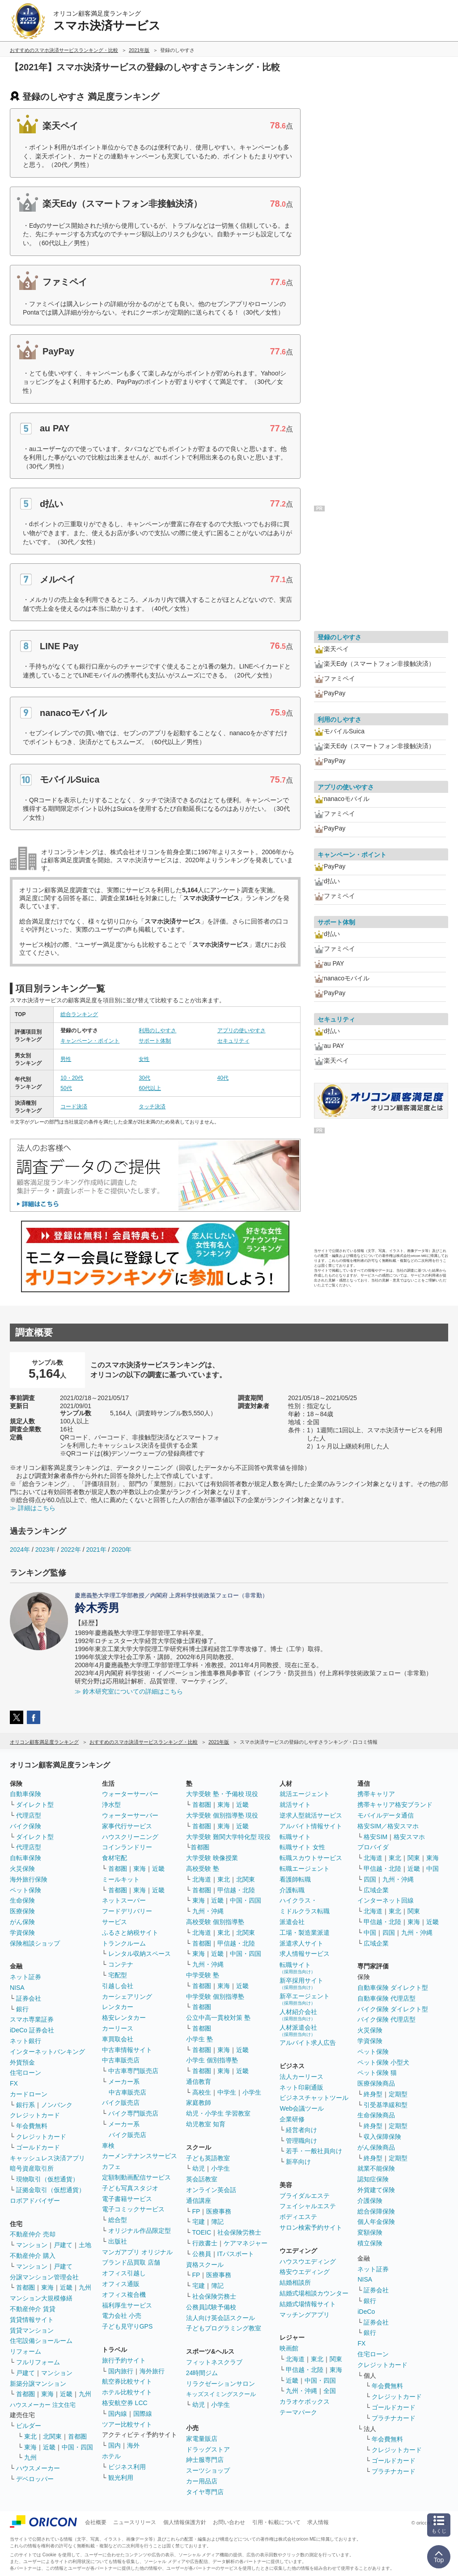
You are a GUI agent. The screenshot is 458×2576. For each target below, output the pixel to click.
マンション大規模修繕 (41, 2298)
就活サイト (295, 1804)
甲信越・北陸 (236, 1890)
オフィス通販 (121, 2283)
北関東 (52, 2436)
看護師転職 (295, 1879)
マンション (31, 2244)
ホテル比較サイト (127, 2392)
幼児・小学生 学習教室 (218, 2113)
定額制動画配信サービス (136, 2177)
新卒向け (298, 2161)
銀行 (22, 2009)
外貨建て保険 (376, 2189)
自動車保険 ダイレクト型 (392, 1987)
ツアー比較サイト (127, 2424)
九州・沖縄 (208, 1911)
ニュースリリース (134, 2522)
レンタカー (117, 2006)
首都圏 (25, 2287)
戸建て (63, 2244)
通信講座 (198, 2200)
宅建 (198, 2221)
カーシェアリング (127, 1996)
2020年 (121, 1549)
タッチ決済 (152, 1106)
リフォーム (25, 2351)
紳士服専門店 (205, 2459)
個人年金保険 (376, 2221)
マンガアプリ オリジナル (137, 2252)
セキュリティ (233, 1041)
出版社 (117, 2241)
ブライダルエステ (305, 2195)
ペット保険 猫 (377, 2072)
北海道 (201, 1879)
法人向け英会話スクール (220, 2317)
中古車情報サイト (127, 2049)
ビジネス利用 (127, 2466)
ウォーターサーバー (130, 1793)
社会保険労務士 (239, 2232)
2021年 (96, 1549)
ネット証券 (25, 1976)
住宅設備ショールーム (41, 2340)
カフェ (111, 2166)
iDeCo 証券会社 (32, 2030)
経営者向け (301, 2129)
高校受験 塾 (202, 1868)
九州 (85, 2287)
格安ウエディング (305, 2271)
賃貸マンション (32, 2330)
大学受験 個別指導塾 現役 (222, 1815)
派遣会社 (292, 1921)
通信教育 (198, 2081)
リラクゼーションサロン (220, 2383)
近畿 (66, 2287)
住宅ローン (25, 2072)
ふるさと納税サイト (130, 1932)
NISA (17, 1987)
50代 (66, 1088)
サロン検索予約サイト (311, 2227)
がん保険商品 (376, 2147)
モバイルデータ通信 (385, 1815)
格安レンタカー (124, 2017)
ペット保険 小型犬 (383, 2062)
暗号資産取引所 (32, 2168)
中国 (432, 1868)
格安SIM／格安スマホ (388, 1826)
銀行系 (25, 2104)
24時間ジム (202, 2372)
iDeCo (366, 2311)
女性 (144, 1059)
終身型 (373, 2094)
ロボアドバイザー (35, 2200)
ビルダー (28, 2425)
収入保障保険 (382, 2136)
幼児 (198, 2168)
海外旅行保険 (28, 1879)
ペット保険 (25, 1890)
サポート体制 (155, 1041)
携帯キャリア (376, 1793)
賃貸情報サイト (32, 2319)
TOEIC (202, 2232)
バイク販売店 (121, 2102)
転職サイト (295, 1836)
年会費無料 (31, 2125)
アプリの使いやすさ (241, 1030)
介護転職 (292, 1890)
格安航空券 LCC (125, 2402)
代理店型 (28, 1815)
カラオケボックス (305, 2401)
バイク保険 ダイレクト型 (392, 2009)
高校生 (201, 2092)
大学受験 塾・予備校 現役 (222, 1793)
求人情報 (318, 2522)
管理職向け (301, 2140)
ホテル (111, 2456)
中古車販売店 (121, 2060)
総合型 (117, 2219)
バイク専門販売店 (133, 2113)
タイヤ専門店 (205, 2491)
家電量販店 (201, 2438)
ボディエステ (298, 2216)
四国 (370, 1879)
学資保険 (22, 1932)
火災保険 (22, 1868)
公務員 (201, 2253)
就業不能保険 (376, 2168)
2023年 (45, 1549)
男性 (65, 1059)
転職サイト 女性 (302, 1847)
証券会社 (28, 1998)
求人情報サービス (305, 1953)
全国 (329, 2390)
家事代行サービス (127, 1826)
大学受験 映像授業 (212, 1857)
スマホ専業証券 (32, 2019)
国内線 (117, 2413)
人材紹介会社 (298, 2014)
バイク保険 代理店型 (386, 2019)
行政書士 (204, 2243)
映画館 (289, 2348)
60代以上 (150, 1088)
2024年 (20, 1549)
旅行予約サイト (124, 2360)
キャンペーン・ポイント (89, 1041)
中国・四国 (77, 2447)
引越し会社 (117, 1985)
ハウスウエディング (308, 2261)
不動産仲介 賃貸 (32, 2308)
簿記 (217, 2221)
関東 (336, 2359)
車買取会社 (117, 2039)
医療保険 (22, 1911)
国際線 (142, 2413)
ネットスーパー (124, 1900)
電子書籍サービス (127, 2198)
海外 (133, 2445)
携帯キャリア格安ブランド (395, 1804)
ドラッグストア (208, 2449)
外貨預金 (22, 2062)
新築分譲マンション (38, 2383)
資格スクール (205, 2264)
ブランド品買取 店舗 (131, 2262)
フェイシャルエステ (308, 2206)
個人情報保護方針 (184, 2522)
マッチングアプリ (305, 2314)
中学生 (226, 2092)
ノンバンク (56, 2104)
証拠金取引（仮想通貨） (50, 2189)
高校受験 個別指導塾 (215, 1921)
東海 (47, 2287)
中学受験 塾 (202, 1975)
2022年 (71, 1549)
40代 (223, 1078)
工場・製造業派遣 (305, 1932)
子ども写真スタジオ (130, 2188)
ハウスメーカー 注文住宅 (43, 2404)
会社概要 (95, 2522)
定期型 (398, 2094)
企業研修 (292, 2119)
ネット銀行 (25, 2040)
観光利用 (120, 2477)
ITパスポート (235, 2253)
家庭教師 (198, 2102)
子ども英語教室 (208, 2158)
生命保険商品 (376, 2115)
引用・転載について (276, 2522)
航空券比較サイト (127, 2381)
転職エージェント (305, 1868)
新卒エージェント (305, 1999)
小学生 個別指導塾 (212, 2060)
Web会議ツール (302, 2108)
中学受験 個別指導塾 (215, 1996)
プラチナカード (394, 2418)
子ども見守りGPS (127, 2326)
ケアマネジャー (245, 2243)
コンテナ (120, 1964)
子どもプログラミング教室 (223, 2328)
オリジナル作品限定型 (139, 2230)
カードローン (28, 2094)
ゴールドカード (38, 2147)
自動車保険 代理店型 (386, 1998)
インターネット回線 (385, 1900)
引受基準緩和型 (385, 2104)
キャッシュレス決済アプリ (47, 2158)
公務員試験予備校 (211, 2307)
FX (14, 2083)
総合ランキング (79, 1014)
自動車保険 (25, 1793)
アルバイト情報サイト (311, 1826)
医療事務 (218, 2211)
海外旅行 (152, 2371)
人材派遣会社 (298, 2030)
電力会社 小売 (121, 2315)
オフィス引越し (124, 2273)
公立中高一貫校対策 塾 (218, 2017)
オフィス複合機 (124, 2294)
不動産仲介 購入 (32, 2255)
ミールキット (121, 1879)
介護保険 (369, 2200)
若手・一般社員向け (314, 2150)
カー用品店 (201, 2481)
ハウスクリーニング (130, 1836)
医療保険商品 (376, 2083)
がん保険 (22, 1921)
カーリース (117, 2028)
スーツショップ (208, 2470)
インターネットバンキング (47, 2051)
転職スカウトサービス (311, 1857)
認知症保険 (373, 2179)
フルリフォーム (38, 2362)
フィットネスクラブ (214, 2362)
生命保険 (22, 1900)
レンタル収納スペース (139, 1953)
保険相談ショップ (35, 1943)
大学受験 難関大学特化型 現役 (228, 1836)
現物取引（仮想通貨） (47, 2179)
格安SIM (375, 1836)
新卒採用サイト (301, 1983)
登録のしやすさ (339, 637)
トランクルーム (124, 1943)
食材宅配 (114, 1857)
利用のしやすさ (157, 1030)
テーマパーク (298, 2412)
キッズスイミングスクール (221, 2394)
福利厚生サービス (127, 2305)
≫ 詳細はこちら (32, 1508)
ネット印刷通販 (301, 2087)
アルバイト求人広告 (308, 2042)
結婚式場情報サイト (308, 2304)
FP (196, 2211)
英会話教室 (201, 2179)
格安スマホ (409, 1836)
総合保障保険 (376, 2211)
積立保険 (369, 2243)
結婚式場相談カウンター (314, 2293)
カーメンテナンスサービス (139, 2155)
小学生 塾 (199, 2039)
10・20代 (71, 1078)
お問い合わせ (229, 2522)
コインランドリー (127, 1847)
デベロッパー (35, 2478)
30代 (144, 1078)
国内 (114, 2445)
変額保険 (369, 2232)
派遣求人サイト (301, 1943)
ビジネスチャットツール (314, 2097)
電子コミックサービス (133, 2209)
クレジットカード (35, 2115)
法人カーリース (301, 2076)
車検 (108, 2145)
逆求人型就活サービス (311, 1815)
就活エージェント (305, 1793)
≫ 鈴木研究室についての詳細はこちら (129, 1691)
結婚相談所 (295, 2282)
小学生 (251, 2092)
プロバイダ (373, 1847)
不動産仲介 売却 (32, 2234)
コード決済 (73, 1106)
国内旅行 (120, 2371)
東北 (30, 2436)
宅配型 (117, 1975)
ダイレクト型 (35, 1804)
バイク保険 (25, 1826)
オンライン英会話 (211, 2189)
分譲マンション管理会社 (44, 2277)
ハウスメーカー (38, 2468)
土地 (85, 2244)
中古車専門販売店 (133, 2070)
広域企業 (376, 1890)
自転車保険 (25, 1857)
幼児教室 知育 (205, 2124)
